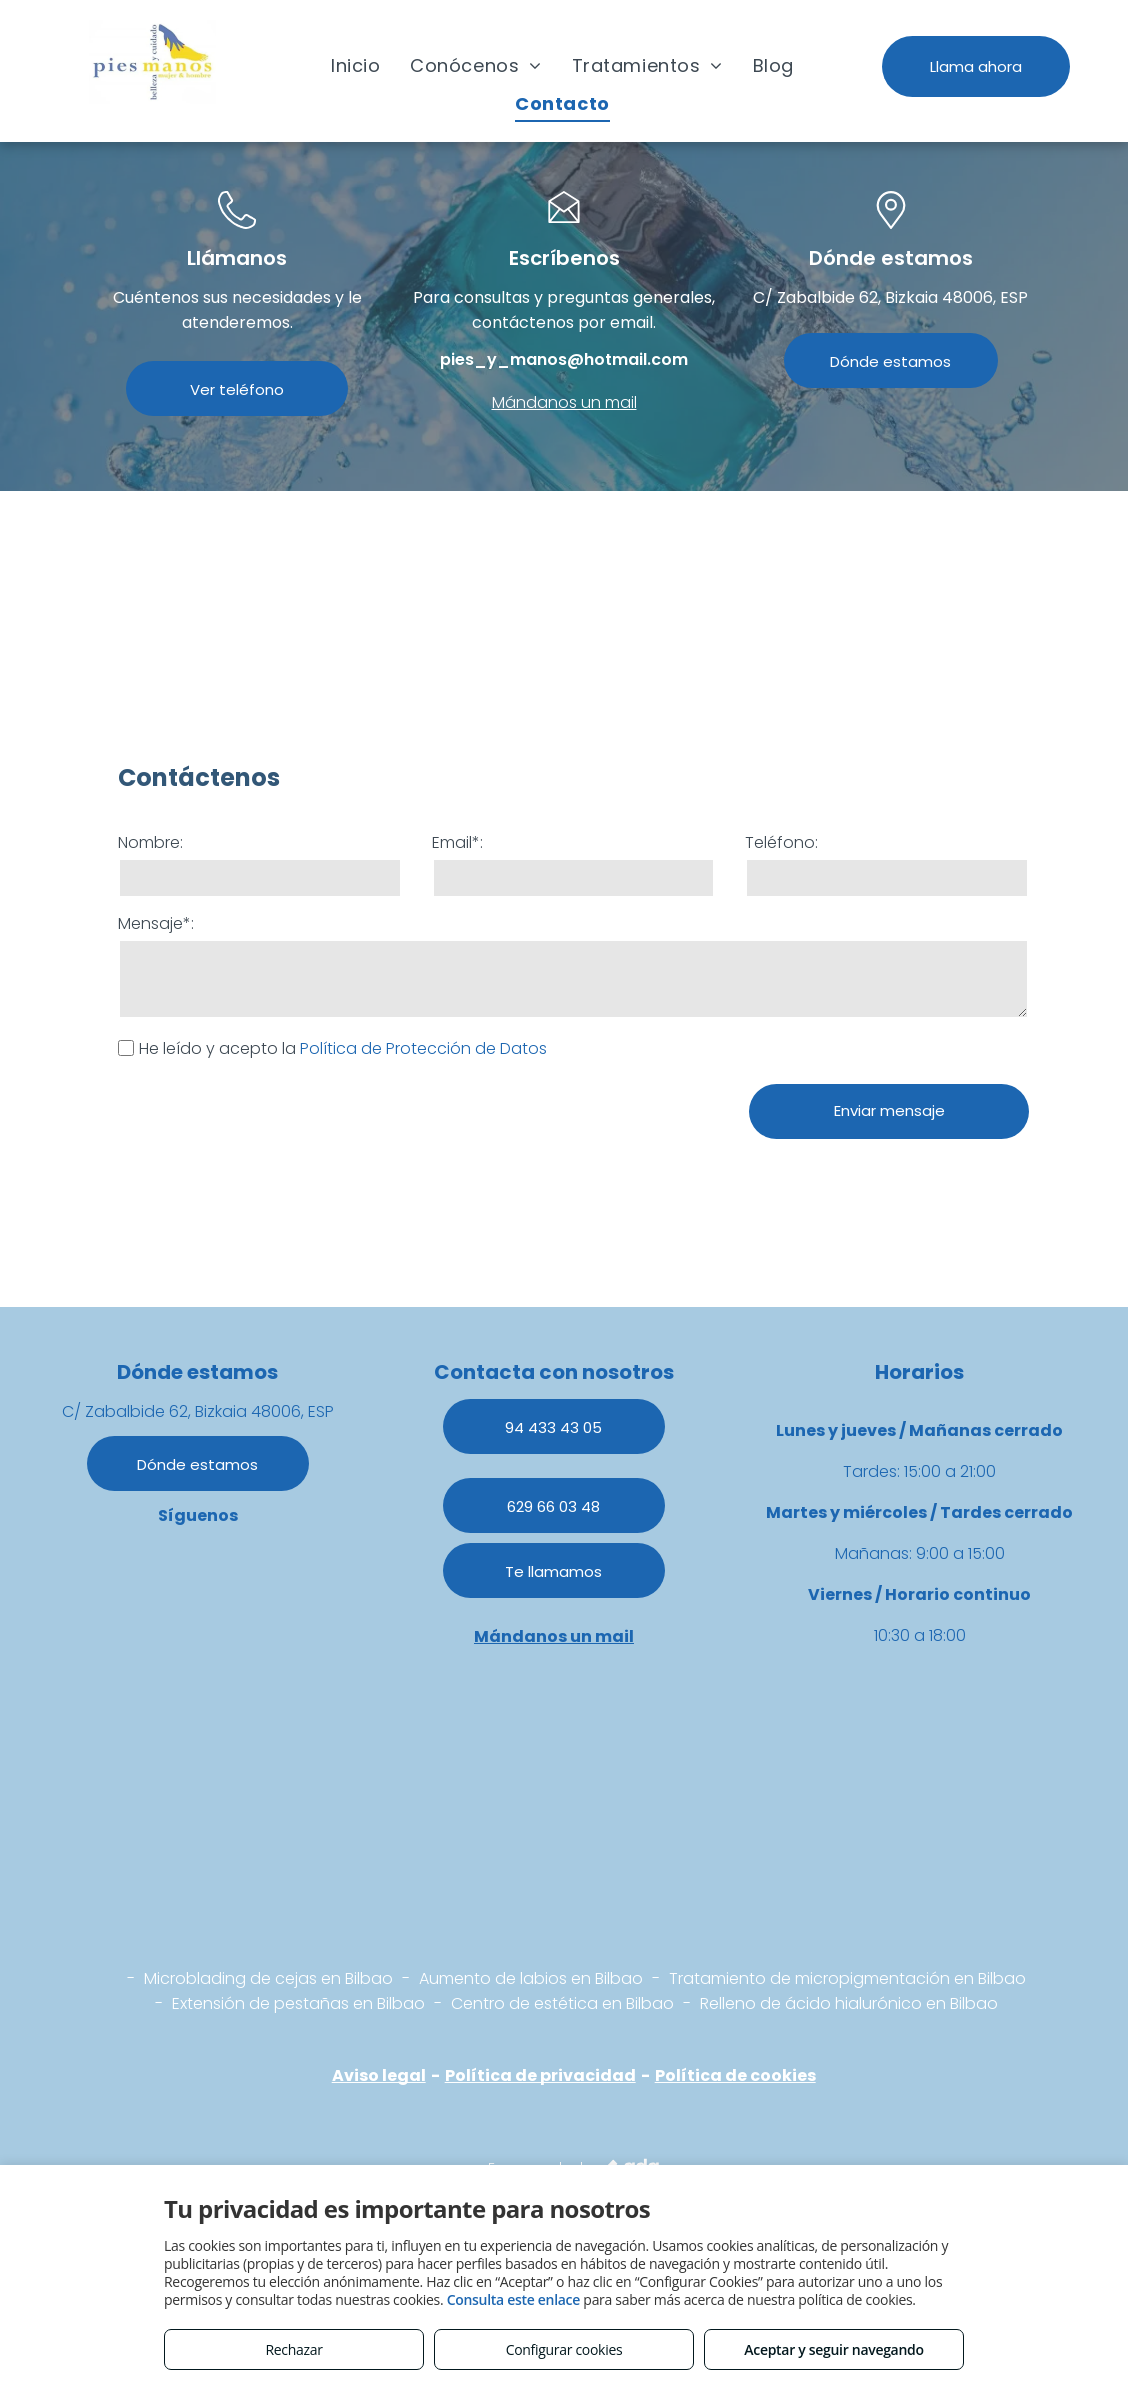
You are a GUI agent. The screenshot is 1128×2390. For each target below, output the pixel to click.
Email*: (457, 842)
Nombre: (150, 842)
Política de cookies (735, 2075)
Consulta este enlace (513, 2299)
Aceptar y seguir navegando (833, 2349)
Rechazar (293, 2349)
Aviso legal (379, 2075)
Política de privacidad (540, 2075)
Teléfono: (781, 842)
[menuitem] (355, 65)
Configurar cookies (564, 2349)
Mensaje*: (156, 923)
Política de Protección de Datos (423, 1048)
